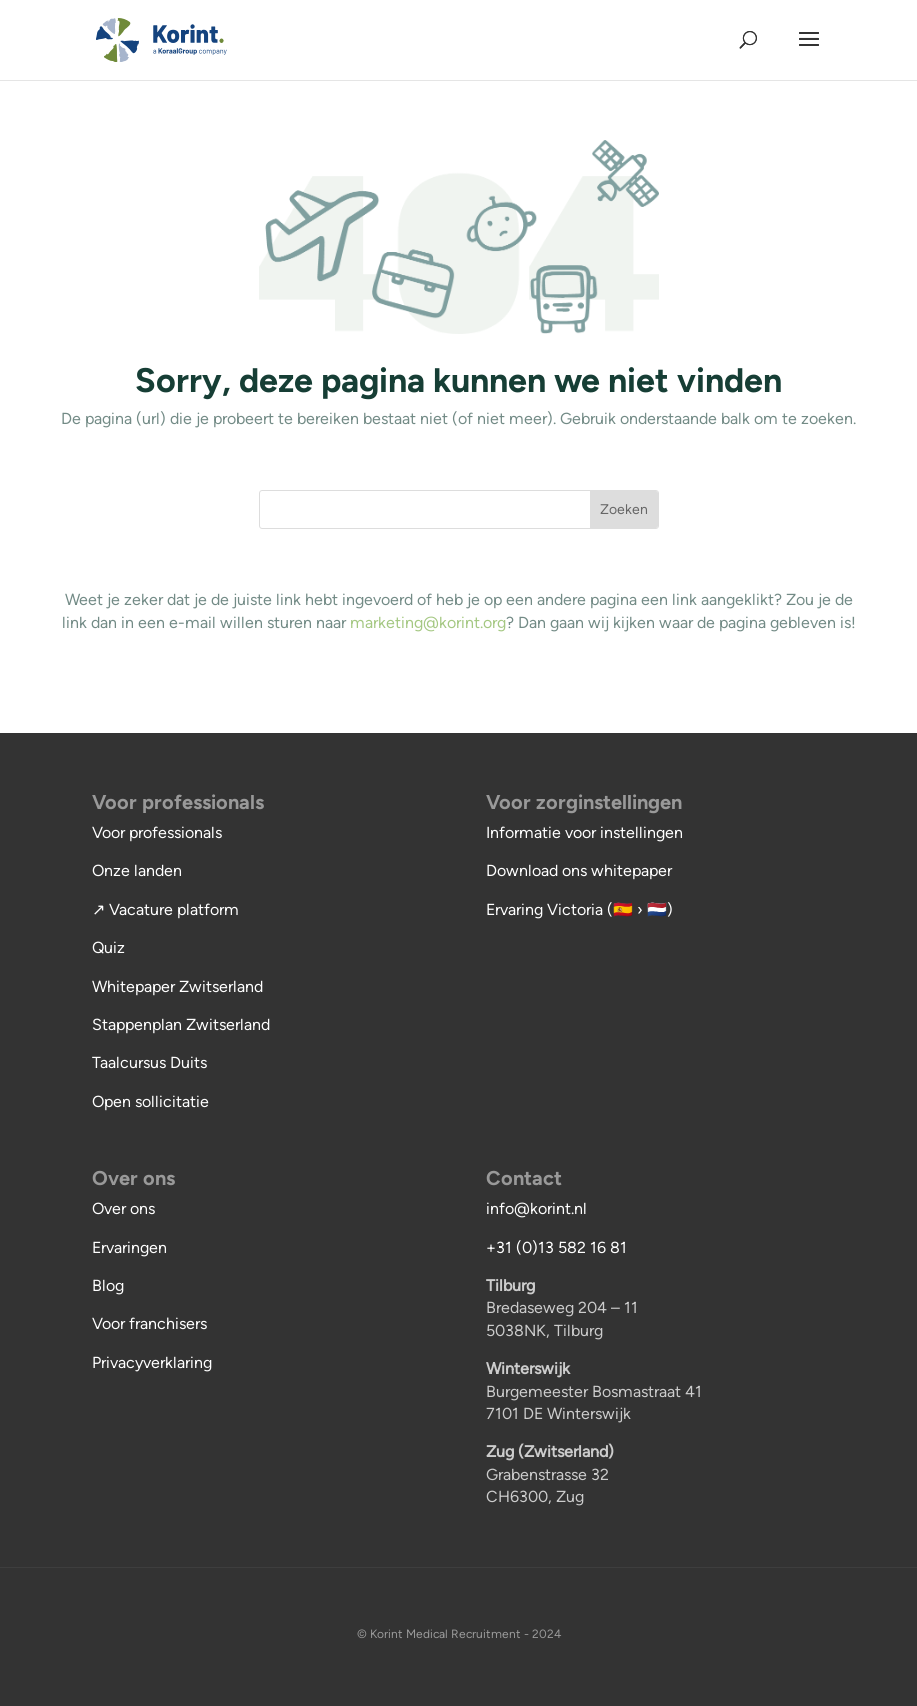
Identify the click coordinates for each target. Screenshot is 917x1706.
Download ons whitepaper (579, 870)
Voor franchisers (149, 1323)
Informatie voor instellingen (584, 832)
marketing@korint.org (428, 622)
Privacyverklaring (152, 1362)
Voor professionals (157, 832)
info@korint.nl (536, 1208)
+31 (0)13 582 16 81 (556, 1247)
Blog (108, 1285)
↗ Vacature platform (165, 909)
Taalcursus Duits (149, 1062)
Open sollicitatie (150, 1101)
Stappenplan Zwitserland (181, 1024)
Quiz (108, 947)
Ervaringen (129, 1247)
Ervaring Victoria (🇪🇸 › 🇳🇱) (579, 909)
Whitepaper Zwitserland (177, 986)
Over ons (123, 1208)
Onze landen (137, 870)
